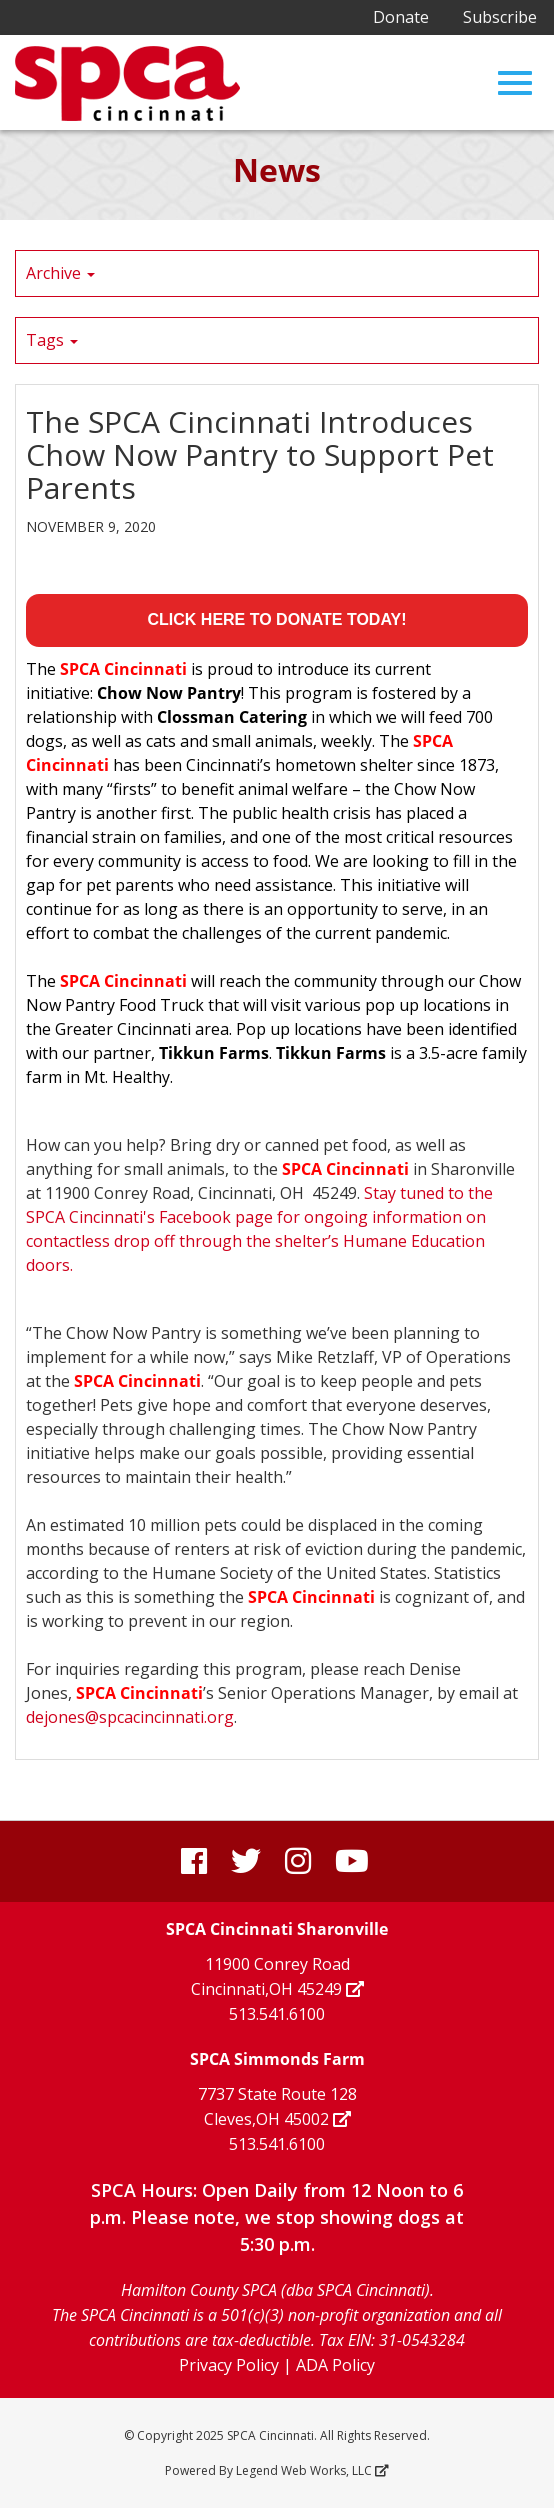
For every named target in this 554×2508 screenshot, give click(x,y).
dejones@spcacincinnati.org (130, 1717)
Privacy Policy (229, 2365)
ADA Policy (335, 2365)
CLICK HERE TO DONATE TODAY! (277, 620)
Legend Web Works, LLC (311, 2470)
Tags (52, 340)
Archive (60, 273)
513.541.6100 (277, 2014)
